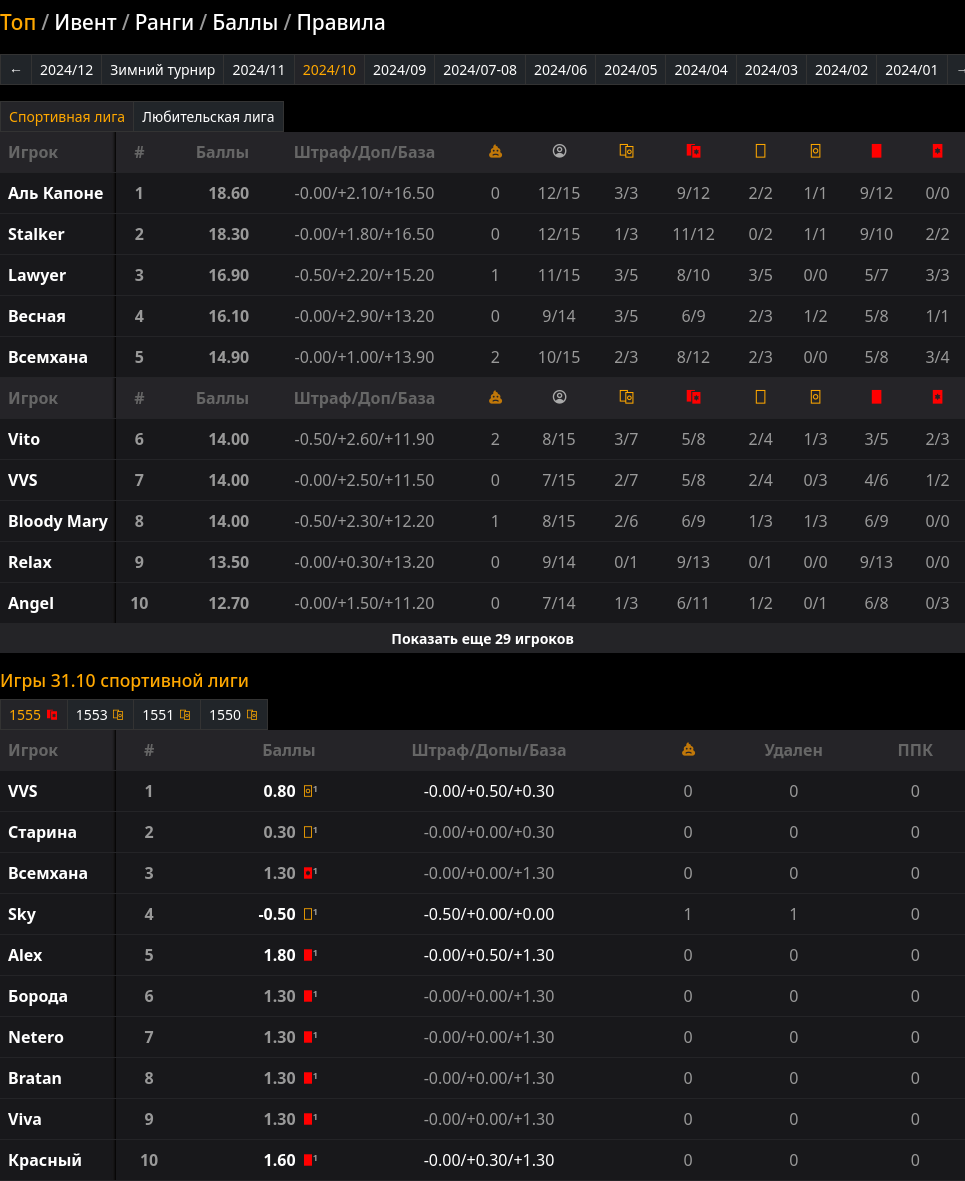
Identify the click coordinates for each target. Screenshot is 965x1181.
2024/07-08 (480, 69)
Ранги (165, 22)
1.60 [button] (282, 1160)
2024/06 (560, 69)
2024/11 (258, 69)
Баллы (245, 22)
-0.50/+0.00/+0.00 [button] (489, 914)
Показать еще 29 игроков (482, 638)
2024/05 (630, 69)
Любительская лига (208, 116)
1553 (101, 714)
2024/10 (329, 69)
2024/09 (399, 69)
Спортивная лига (67, 116)
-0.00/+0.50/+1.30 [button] (489, 955)
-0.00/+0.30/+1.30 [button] (489, 1160)
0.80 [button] (282, 791)
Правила (340, 22)
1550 (234, 714)
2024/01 (911, 69)
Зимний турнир (162, 69)
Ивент (85, 22)
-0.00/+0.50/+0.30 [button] (489, 791)
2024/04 (700, 69)
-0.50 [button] (278, 914)
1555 (34, 714)
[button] (58, 193)
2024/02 (841, 69)
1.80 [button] (282, 955)
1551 (167, 714)
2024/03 (771, 69)
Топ (18, 22)
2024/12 (66, 69)
